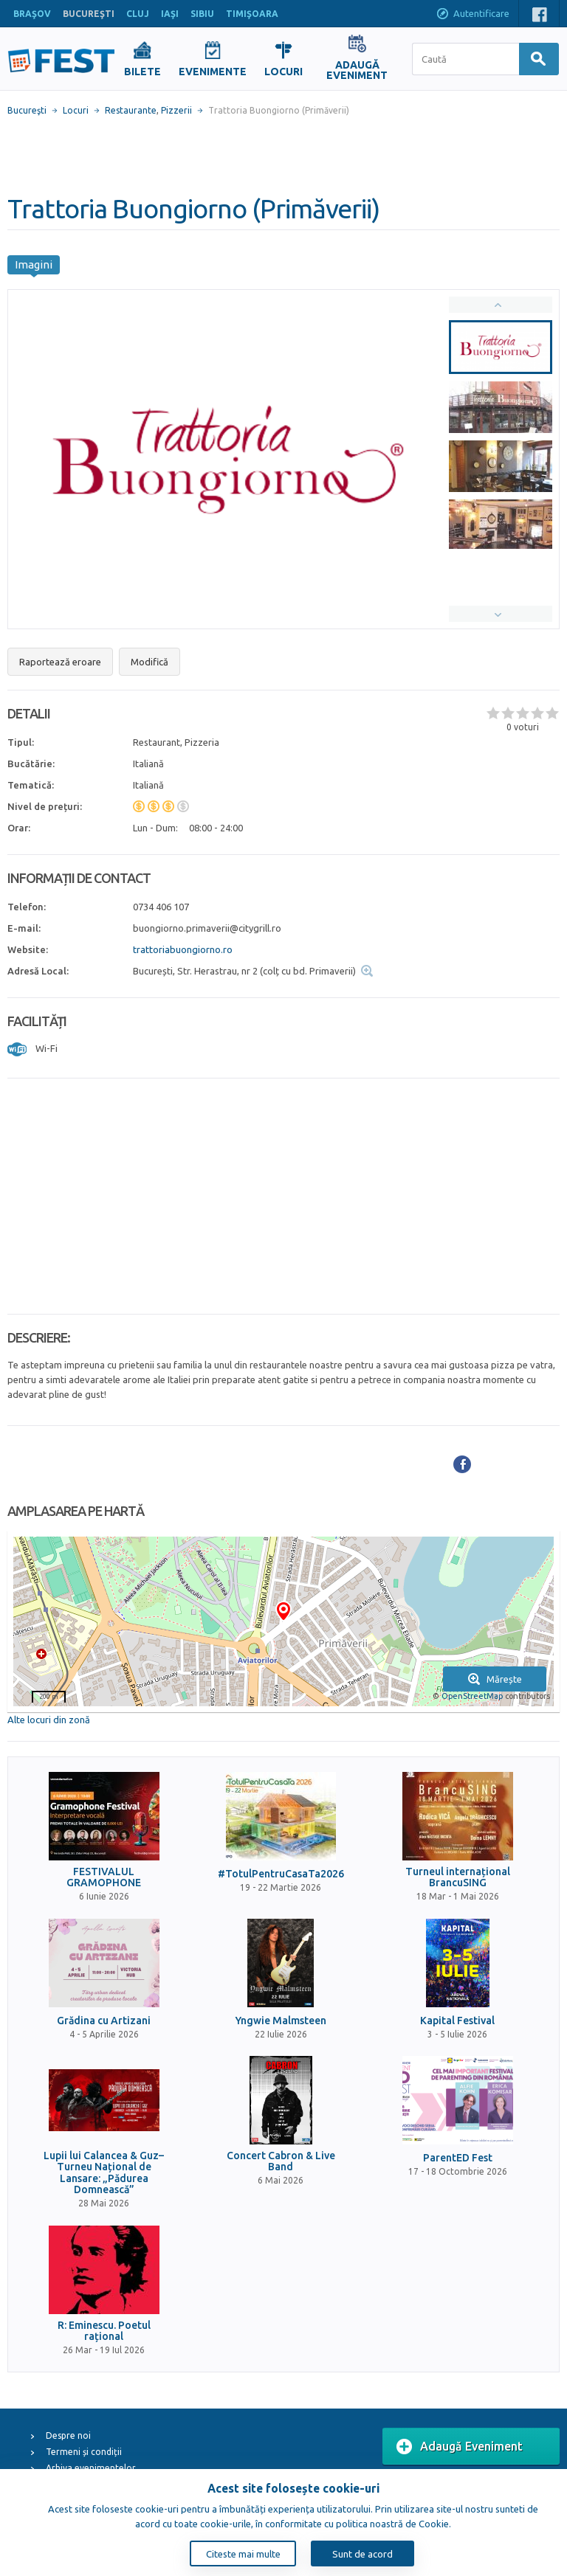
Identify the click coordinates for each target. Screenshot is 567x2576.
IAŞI (170, 13)
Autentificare (472, 14)
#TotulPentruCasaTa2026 (281, 1874)
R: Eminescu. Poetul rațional (104, 2331)
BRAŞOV (32, 13)
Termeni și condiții (84, 2451)
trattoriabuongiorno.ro (183, 949)
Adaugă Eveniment (459, 2447)
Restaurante (131, 110)
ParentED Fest (457, 2158)
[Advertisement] (283, 155)
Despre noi (68, 2435)
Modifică (149, 662)
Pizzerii (176, 110)
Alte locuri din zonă (48, 1719)
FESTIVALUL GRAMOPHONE (103, 1877)
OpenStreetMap (472, 1696)
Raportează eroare (60, 662)
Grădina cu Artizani (104, 2020)
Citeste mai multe (243, 2554)
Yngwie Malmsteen (281, 2020)
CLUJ (137, 13)
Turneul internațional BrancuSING (457, 1877)
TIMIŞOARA (252, 13)
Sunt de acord (362, 2554)
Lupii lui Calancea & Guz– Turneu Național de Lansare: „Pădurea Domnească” (104, 2172)
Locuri (76, 110)
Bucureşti (27, 110)
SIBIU (202, 13)
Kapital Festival (457, 2020)
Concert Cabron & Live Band (281, 2161)
